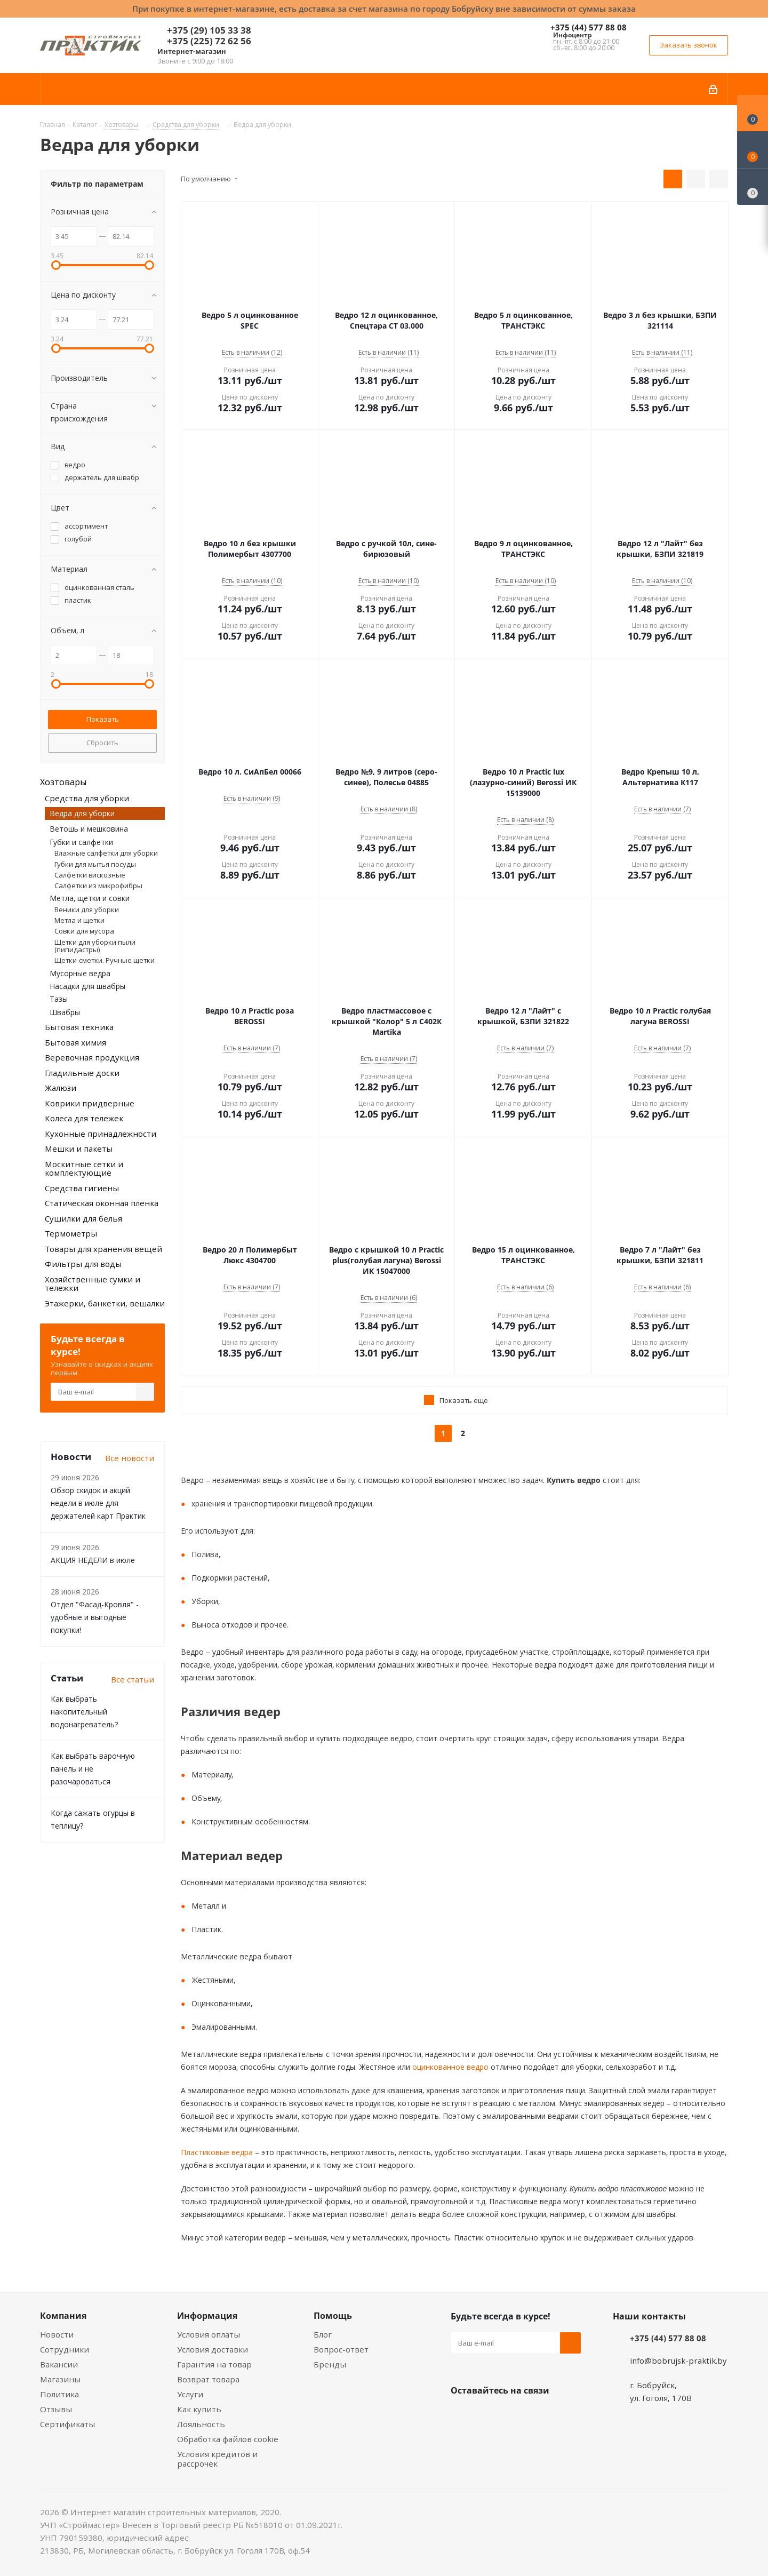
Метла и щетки (79, 920)
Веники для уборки (86, 909)
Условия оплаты (208, 2334)
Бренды (330, 2364)
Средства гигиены (82, 1188)
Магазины (60, 2379)
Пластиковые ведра (217, 2152)
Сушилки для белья (83, 1218)
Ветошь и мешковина (89, 829)
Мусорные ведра (80, 973)
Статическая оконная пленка (101, 1203)
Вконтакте (461, 2415)
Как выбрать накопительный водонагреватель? (84, 1711)
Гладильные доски (82, 1072)
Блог (323, 2334)
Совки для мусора (84, 931)
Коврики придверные (89, 1103)
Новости (57, 2334)
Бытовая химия (75, 1042)
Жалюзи (60, 1087)
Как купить (199, 2409)
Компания (63, 2316)
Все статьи (132, 1679)
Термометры (71, 1233)
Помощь (333, 2316)
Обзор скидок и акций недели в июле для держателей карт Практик (98, 1503)
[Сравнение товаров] (752, 187)
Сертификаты (67, 2424)
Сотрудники (64, 2349)
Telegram (541, 2415)
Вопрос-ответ (341, 2349)
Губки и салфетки (81, 842)
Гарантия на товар (214, 2364)
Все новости (129, 1458)
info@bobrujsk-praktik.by (678, 2360)
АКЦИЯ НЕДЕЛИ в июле (93, 1560)
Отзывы (56, 2409)
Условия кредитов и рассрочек (217, 2459)
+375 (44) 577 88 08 (588, 27)
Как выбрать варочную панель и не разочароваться (93, 1769)
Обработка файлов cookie (227, 2439)
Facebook (488, 2415)
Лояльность (201, 2424)
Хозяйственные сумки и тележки (92, 1284)
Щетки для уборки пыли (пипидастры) (94, 945)
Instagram (514, 2415)
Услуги (190, 2394)
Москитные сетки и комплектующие (84, 1168)
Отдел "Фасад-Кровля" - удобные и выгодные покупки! (95, 1617)
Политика (59, 2394)
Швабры (65, 1012)
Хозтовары (63, 782)
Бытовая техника (79, 1027)
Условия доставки (212, 2349)
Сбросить (102, 742)
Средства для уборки (87, 798)
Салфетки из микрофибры (98, 885)
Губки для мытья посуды (95, 864)
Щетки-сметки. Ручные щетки (104, 960)
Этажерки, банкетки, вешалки (105, 1303)
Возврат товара (208, 2379)
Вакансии (59, 2364)
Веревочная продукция (92, 1057)
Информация (207, 2316)
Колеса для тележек (84, 1118)
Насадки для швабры (87, 986)
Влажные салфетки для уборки (106, 853)
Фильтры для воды (83, 1263)
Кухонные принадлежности (100, 1133)
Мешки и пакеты (79, 1148)
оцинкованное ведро (449, 2067)
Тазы (59, 999)
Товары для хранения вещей (103, 1248)
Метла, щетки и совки (90, 898)
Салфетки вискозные (89, 875)
